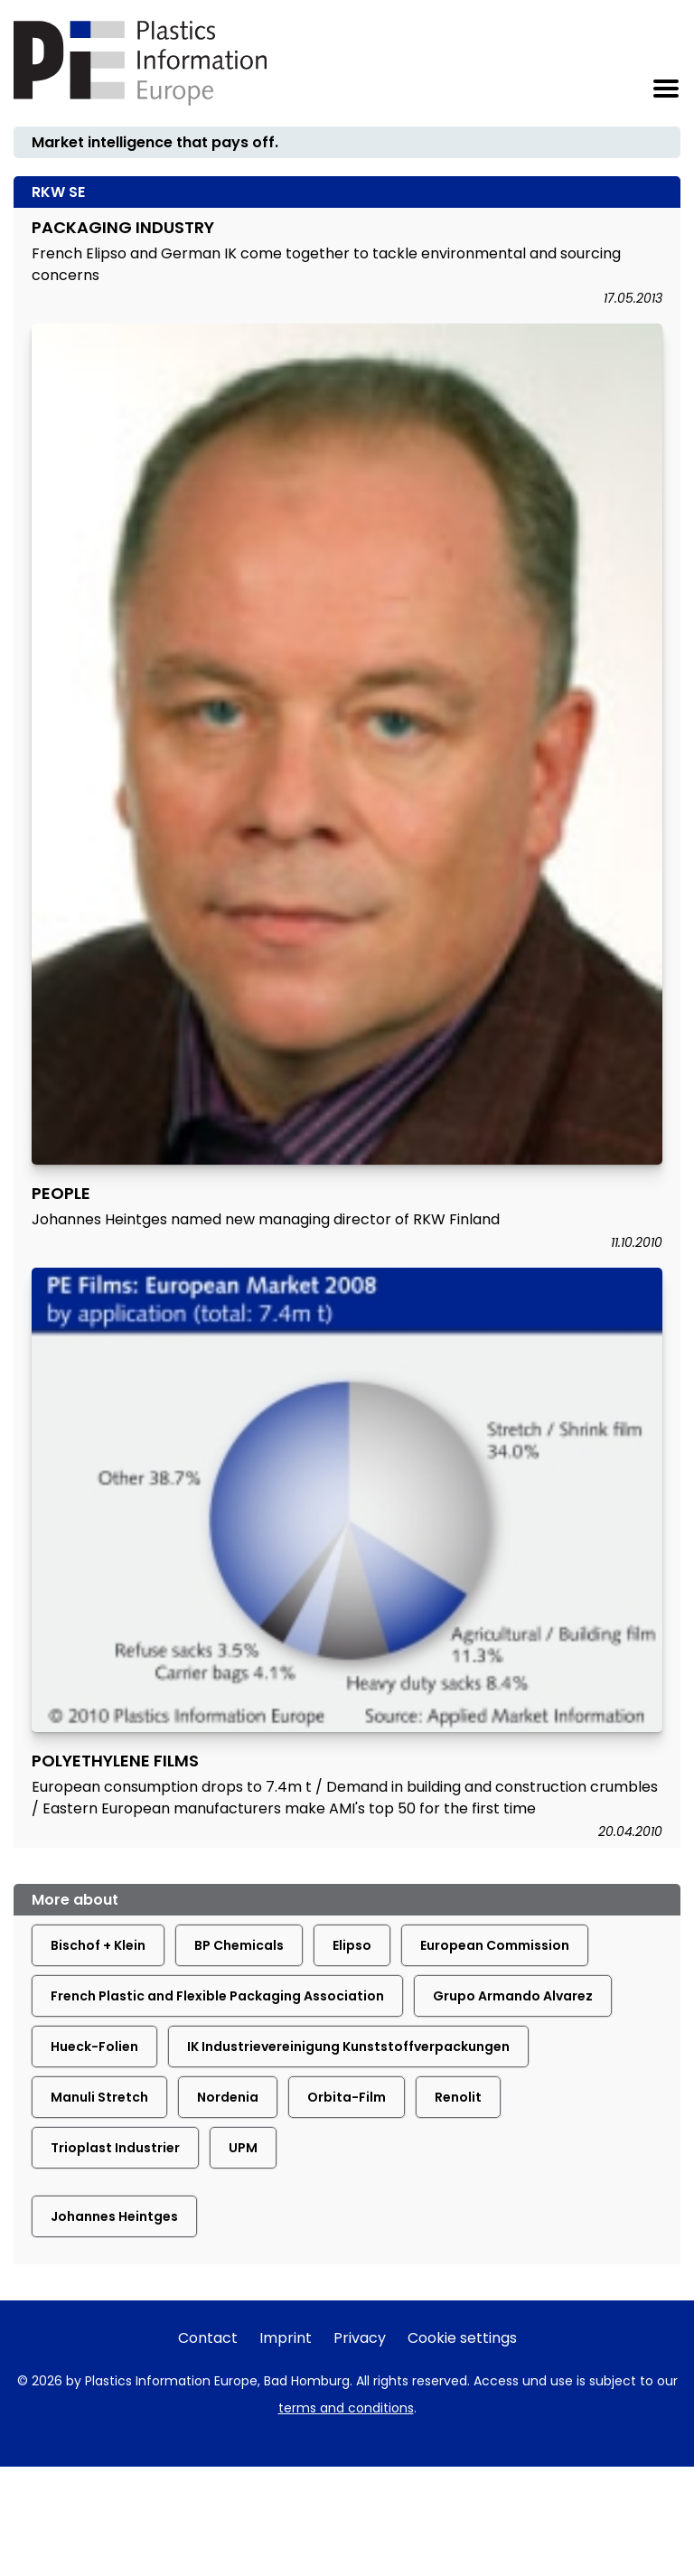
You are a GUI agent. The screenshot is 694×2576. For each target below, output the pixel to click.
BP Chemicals (239, 1945)
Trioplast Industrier (115, 2148)
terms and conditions (346, 2408)
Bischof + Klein (98, 1945)
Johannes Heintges (114, 2216)
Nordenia (227, 2097)
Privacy (359, 2338)
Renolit (458, 2097)
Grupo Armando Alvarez (513, 1996)
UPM (243, 2148)
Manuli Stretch (99, 2097)
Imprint (285, 2338)
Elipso (352, 1945)
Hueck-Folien (94, 2046)
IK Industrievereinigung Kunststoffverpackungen (348, 2046)
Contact (208, 2338)
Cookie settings (462, 2338)
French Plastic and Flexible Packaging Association (217, 1996)
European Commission (494, 1945)
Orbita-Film (346, 2097)
